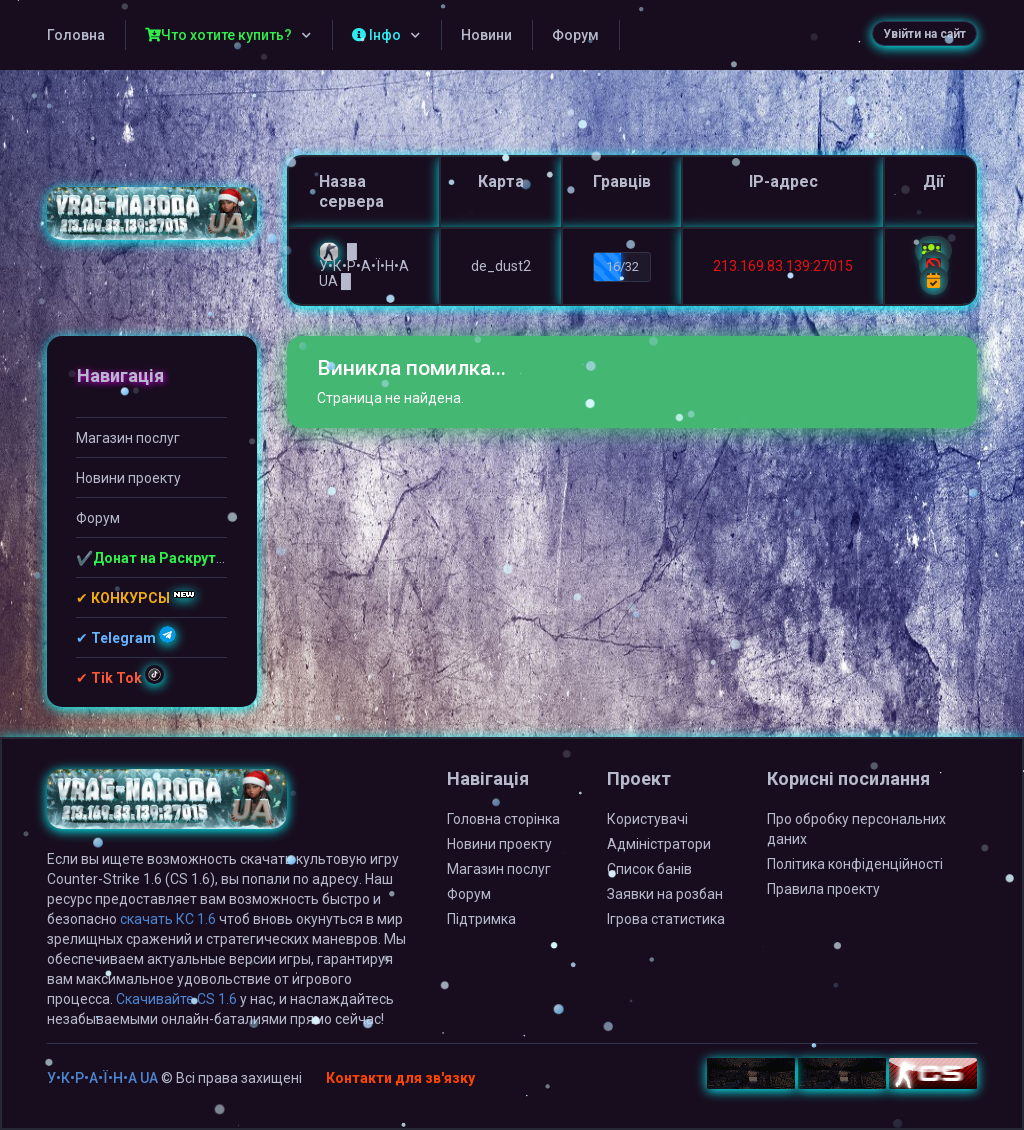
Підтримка (481, 919)
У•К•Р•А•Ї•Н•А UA (102, 1078)
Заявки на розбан (665, 894)
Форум (575, 35)
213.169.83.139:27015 (783, 266)
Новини (486, 35)
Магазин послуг (128, 438)
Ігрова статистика (666, 919)
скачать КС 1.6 (168, 919)
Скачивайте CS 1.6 (176, 999)
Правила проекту (823, 889)
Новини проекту (128, 478)
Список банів (649, 869)
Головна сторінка (503, 819)
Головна (76, 35)
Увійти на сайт (924, 34)
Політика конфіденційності (855, 864)
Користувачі (647, 819)
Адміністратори (659, 844)
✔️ (151, 558)
